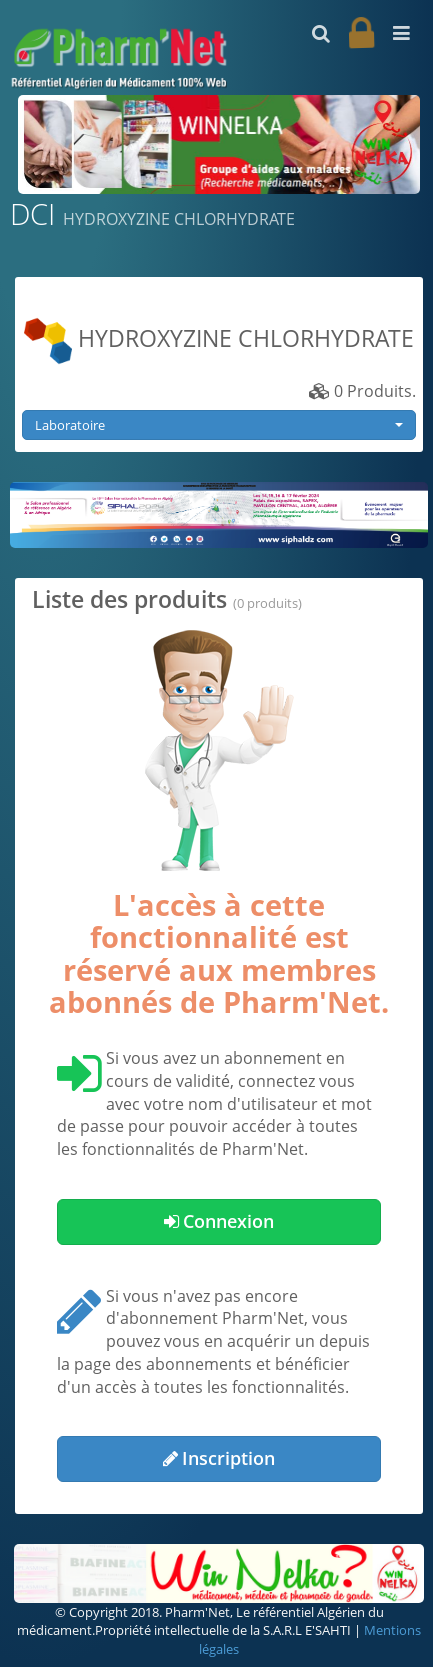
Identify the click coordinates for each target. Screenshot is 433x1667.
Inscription (219, 1458)
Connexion (219, 1221)
